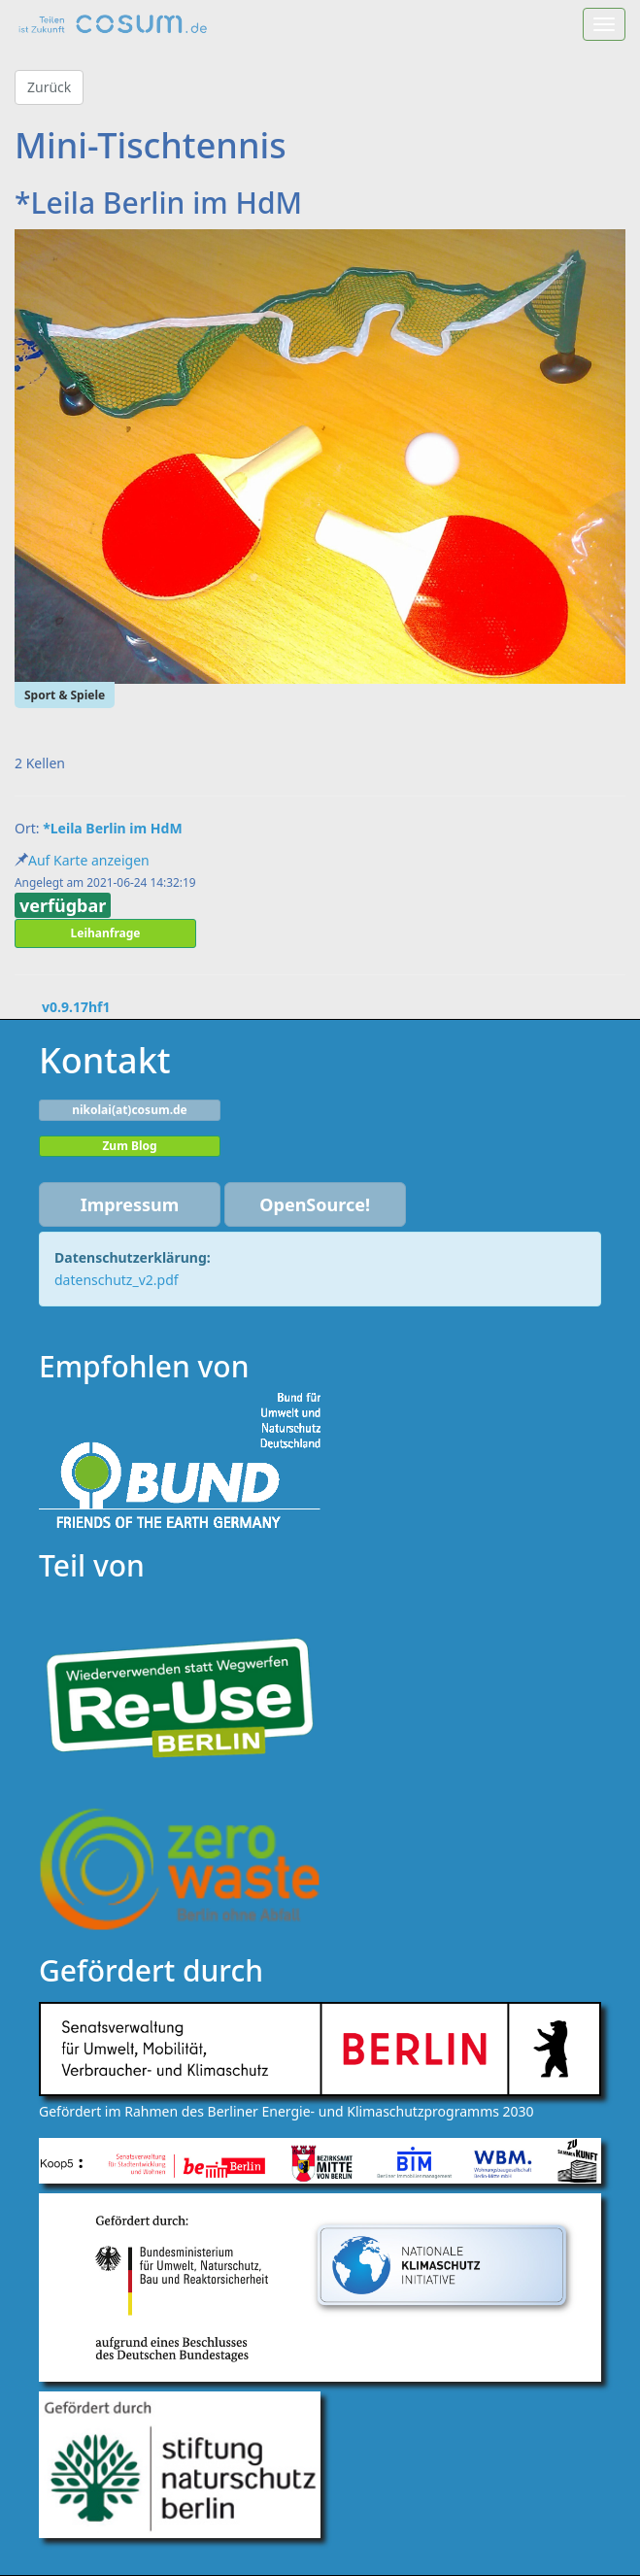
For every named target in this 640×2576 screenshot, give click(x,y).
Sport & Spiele (64, 695)
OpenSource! (314, 1204)
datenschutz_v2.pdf (116, 1280)
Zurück (49, 87)
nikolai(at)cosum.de (129, 1110)
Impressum (130, 1204)
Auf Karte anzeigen (89, 860)
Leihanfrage (106, 933)
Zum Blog (129, 1145)
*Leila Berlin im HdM (112, 828)
